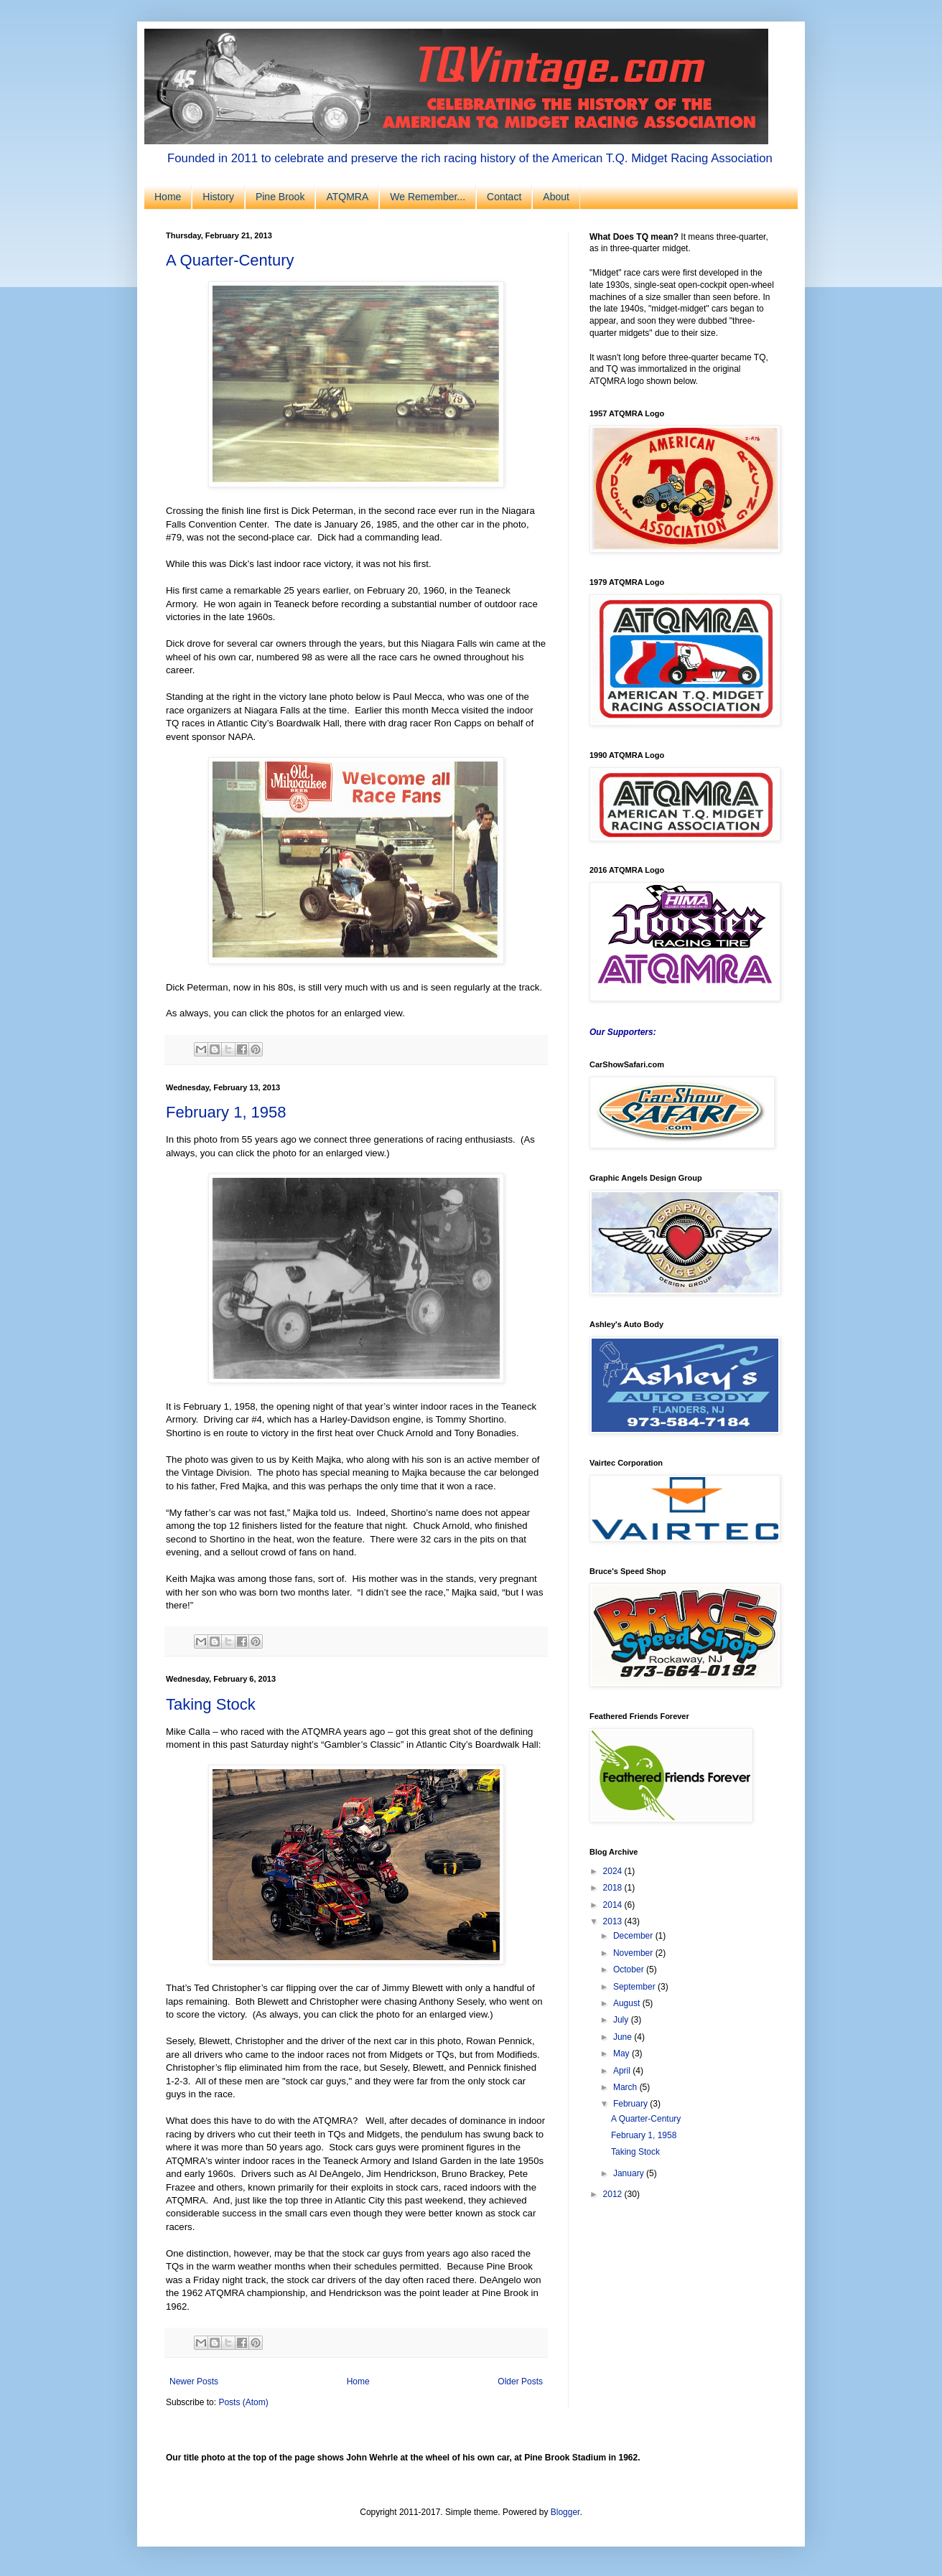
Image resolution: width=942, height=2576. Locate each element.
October (629, 1969)
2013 (614, 1921)
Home (167, 196)
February (631, 2104)
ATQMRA (347, 196)
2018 (614, 1888)
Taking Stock (211, 1704)
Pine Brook (280, 196)
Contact (504, 196)
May (622, 2053)
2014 (614, 1905)
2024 (614, 1871)
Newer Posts (193, 2381)
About (556, 196)
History (218, 196)
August (628, 2003)
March (626, 2087)
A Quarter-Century (230, 260)
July (622, 2020)
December (634, 1936)
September (635, 1987)
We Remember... (427, 196)
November (634, 1953)
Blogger (565, 2512)
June (623, 2037)
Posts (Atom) (243, 2402)
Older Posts (520, 2381)
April (623, 2071)
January (629, 2173)
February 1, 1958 (226, 1112)
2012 (614, 2194)
